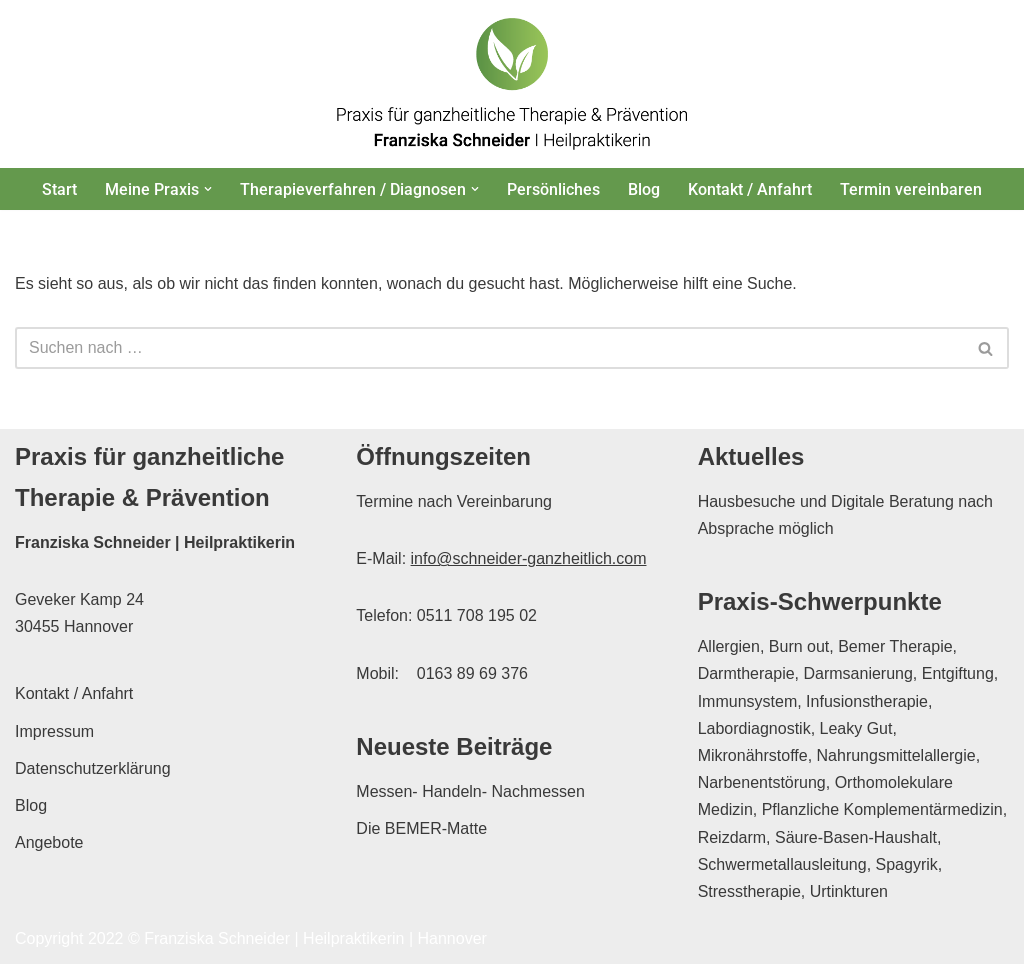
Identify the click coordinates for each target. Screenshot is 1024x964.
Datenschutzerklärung (93, 768)
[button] (208, 189)
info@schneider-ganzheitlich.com (529, 558)
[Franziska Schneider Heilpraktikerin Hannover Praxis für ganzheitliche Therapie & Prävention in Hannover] (512, 84)
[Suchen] (489, 348)
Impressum (54, 731)
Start (59, 189)
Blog (644, 189)
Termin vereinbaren (911, 189)
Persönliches (553, 189)
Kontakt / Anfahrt (750, 189)
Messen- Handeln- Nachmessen (470, 791)
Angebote (49, 842)
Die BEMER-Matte (421, 828)
